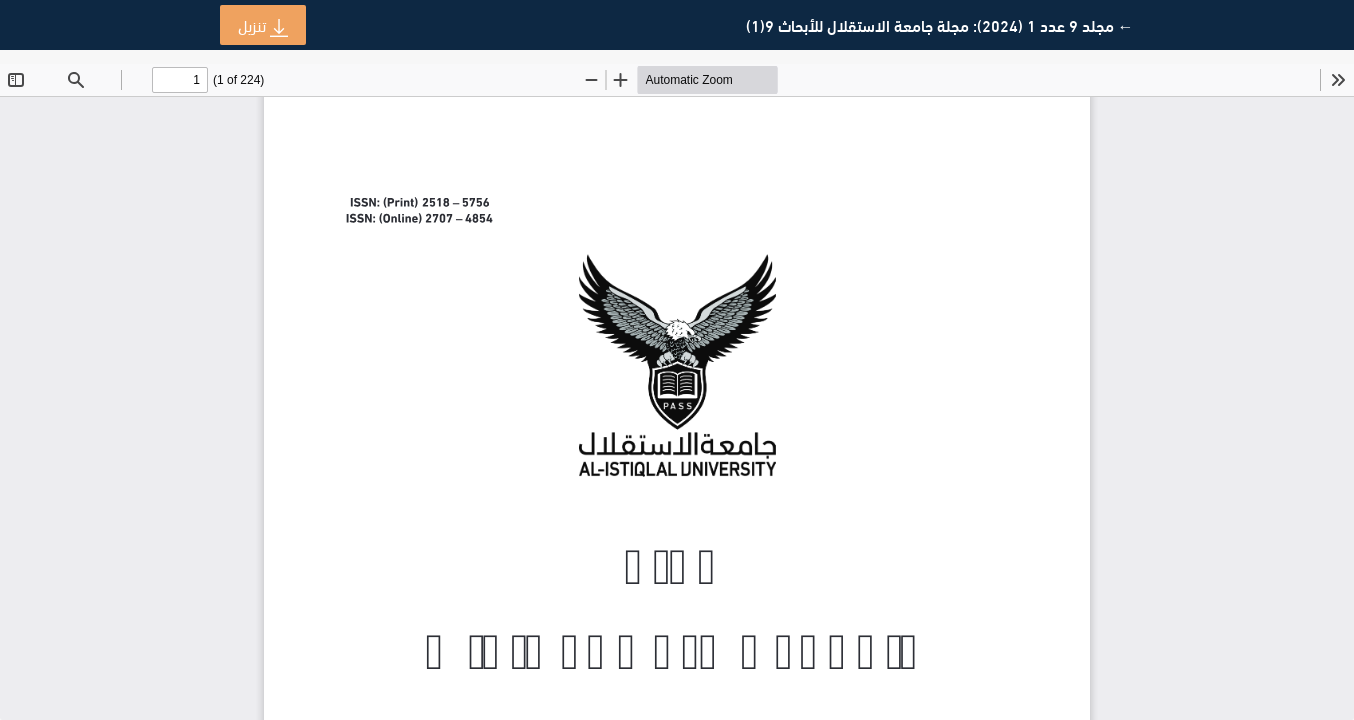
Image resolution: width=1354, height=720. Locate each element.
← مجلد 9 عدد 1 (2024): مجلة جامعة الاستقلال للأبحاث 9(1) (940, 25)
